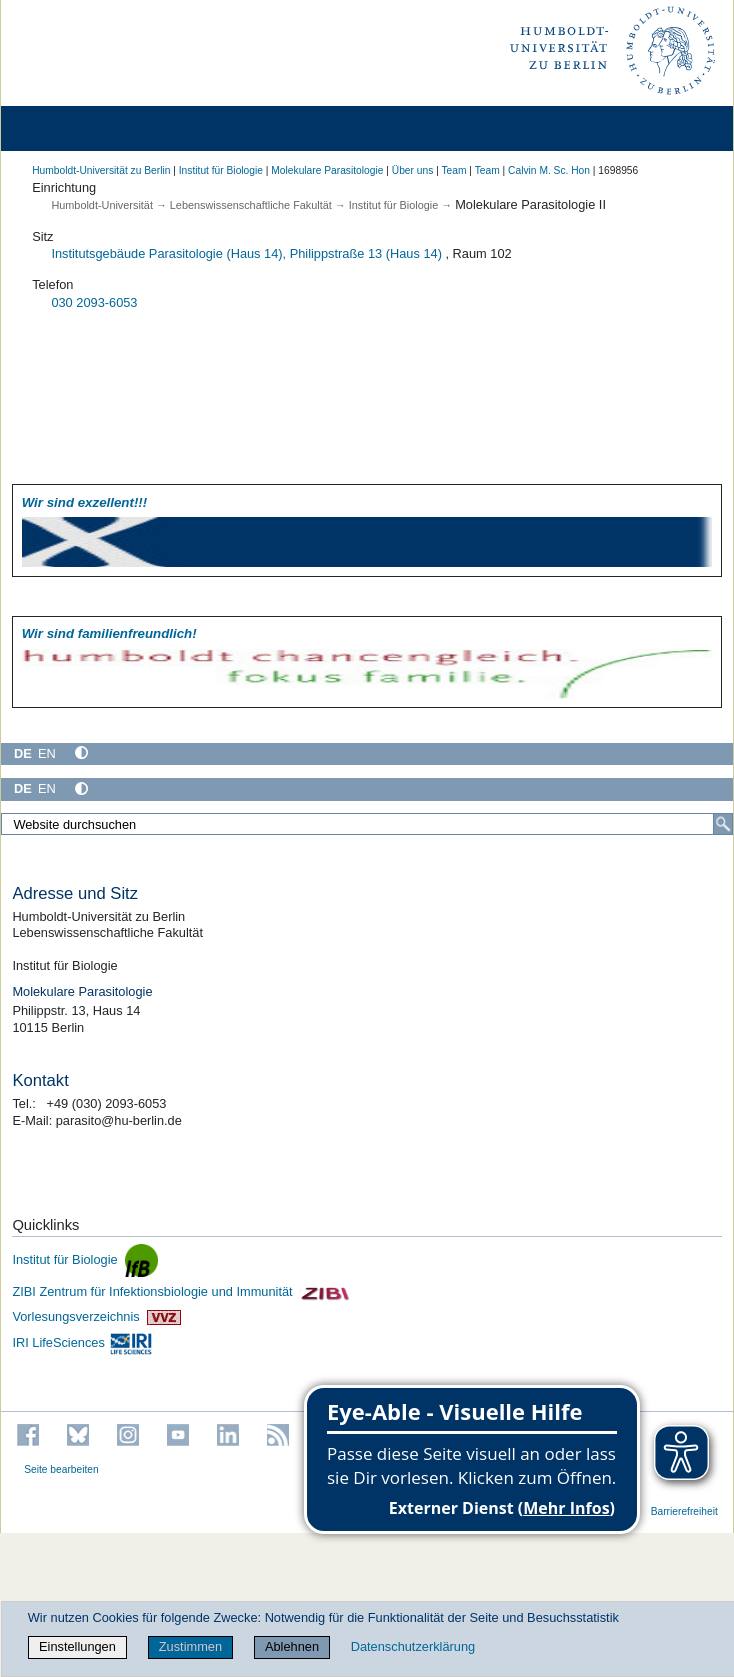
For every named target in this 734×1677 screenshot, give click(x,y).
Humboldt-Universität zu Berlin (101, 170)
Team (453, 170)
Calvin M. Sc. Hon (549, 170)
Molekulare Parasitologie (327, 170)
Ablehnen (292, 1646)
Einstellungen (77, 1646)
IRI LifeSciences (82, 1342)
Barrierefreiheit (684, 1511)
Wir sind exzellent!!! (84, 502)
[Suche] (723, 824)
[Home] (72, 128)
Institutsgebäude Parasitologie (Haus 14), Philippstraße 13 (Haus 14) (246, 253)
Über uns (413, 170)
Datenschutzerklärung (413, 1646)
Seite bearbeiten (61, 1469)
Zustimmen (190, 1646)
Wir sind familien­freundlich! (109, 633)
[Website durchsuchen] (367, 824)
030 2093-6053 (94, 302)
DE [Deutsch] (23, 753)
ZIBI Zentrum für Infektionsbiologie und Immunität (180, 1291)
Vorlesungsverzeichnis (96, 1316)
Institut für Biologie (221, 170)
